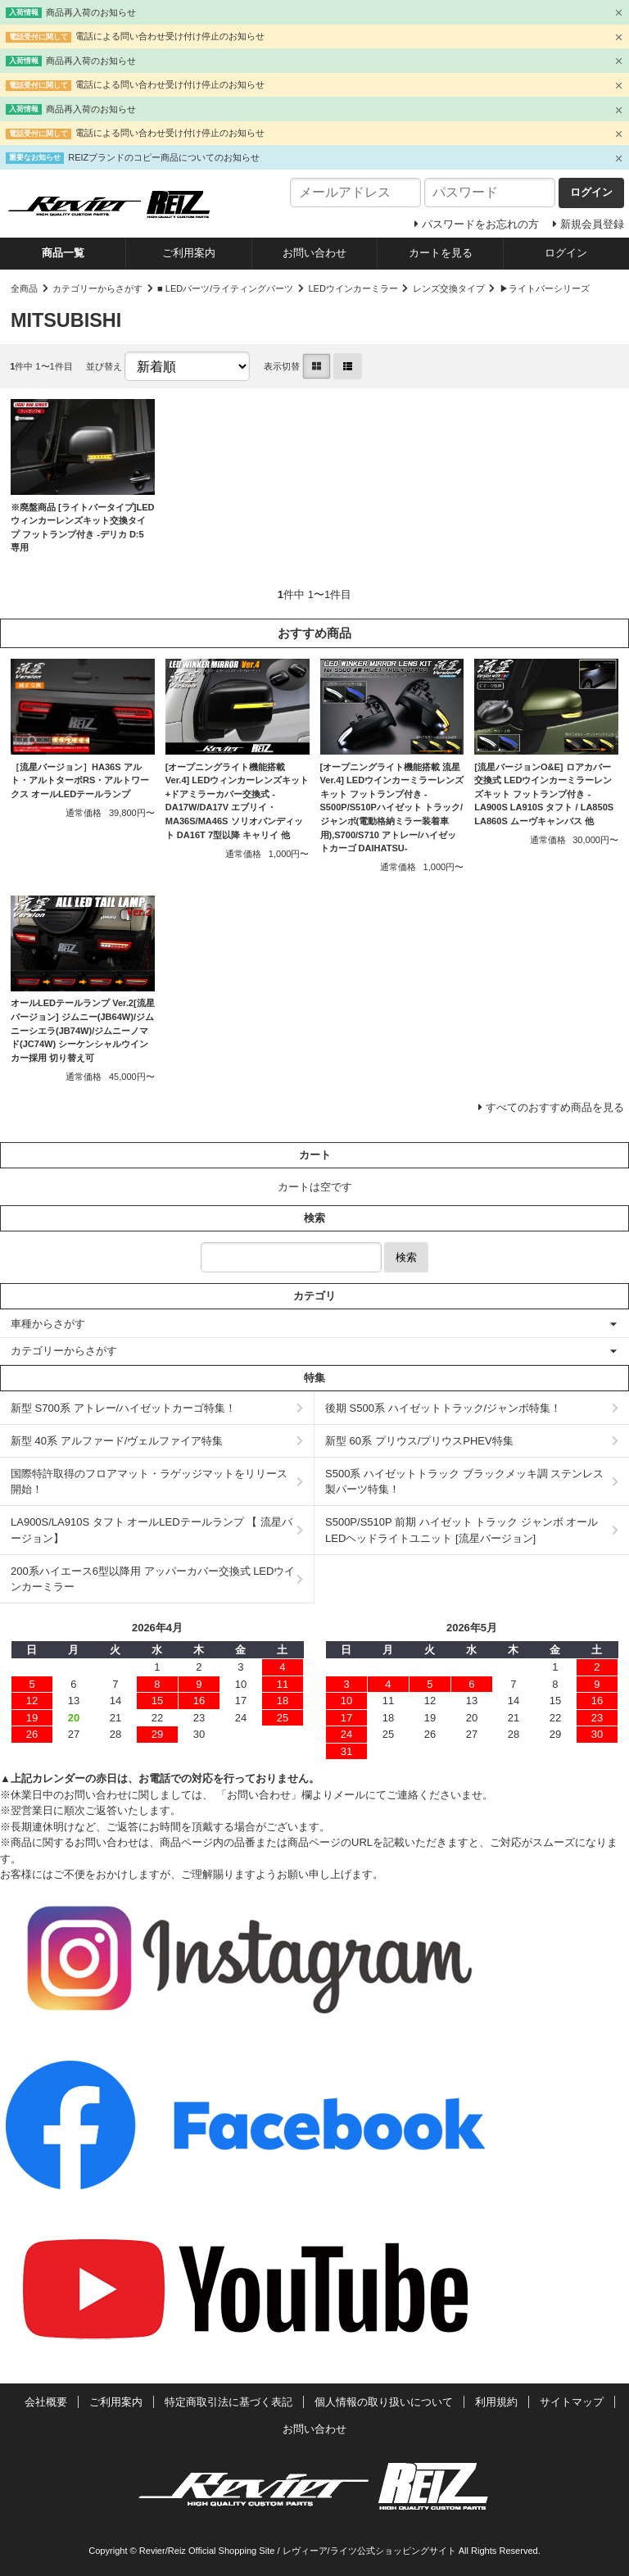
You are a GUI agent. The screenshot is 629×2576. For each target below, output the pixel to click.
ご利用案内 (188, 253)
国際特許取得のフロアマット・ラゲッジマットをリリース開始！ (149, 1481)
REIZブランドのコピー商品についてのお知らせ (164, 157)
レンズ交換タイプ (449, 288)
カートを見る (441, 253)
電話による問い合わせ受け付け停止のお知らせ (170, 36)
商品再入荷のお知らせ (91, 12)
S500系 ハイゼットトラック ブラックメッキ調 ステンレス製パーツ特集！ (464, 1481)
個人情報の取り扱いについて (383, 2402)
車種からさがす (48, 1323)
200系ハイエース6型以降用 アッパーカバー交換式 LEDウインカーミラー (153, 1579)
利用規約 (496, 2402)
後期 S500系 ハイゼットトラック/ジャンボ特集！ (443, 1408)
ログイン (566, 253)
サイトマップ (572, 2402)
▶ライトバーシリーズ (545, 288)
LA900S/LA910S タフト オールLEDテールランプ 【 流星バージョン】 (151, 1530)
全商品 (24, 288)
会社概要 (46, 2402)
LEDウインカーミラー (353, 288)
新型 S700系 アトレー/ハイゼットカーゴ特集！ (123, 1408)
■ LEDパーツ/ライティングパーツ (225, 288)
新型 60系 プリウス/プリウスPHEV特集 (419, 1441)
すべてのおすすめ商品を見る (555, 1107)
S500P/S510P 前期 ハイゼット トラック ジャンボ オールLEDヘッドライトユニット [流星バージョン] (462, 1530)
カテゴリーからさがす (97, 288)
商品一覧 (63, 253)
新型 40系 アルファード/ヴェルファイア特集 (117, 1441)
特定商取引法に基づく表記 (228, 2402)
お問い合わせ (314, 253)
